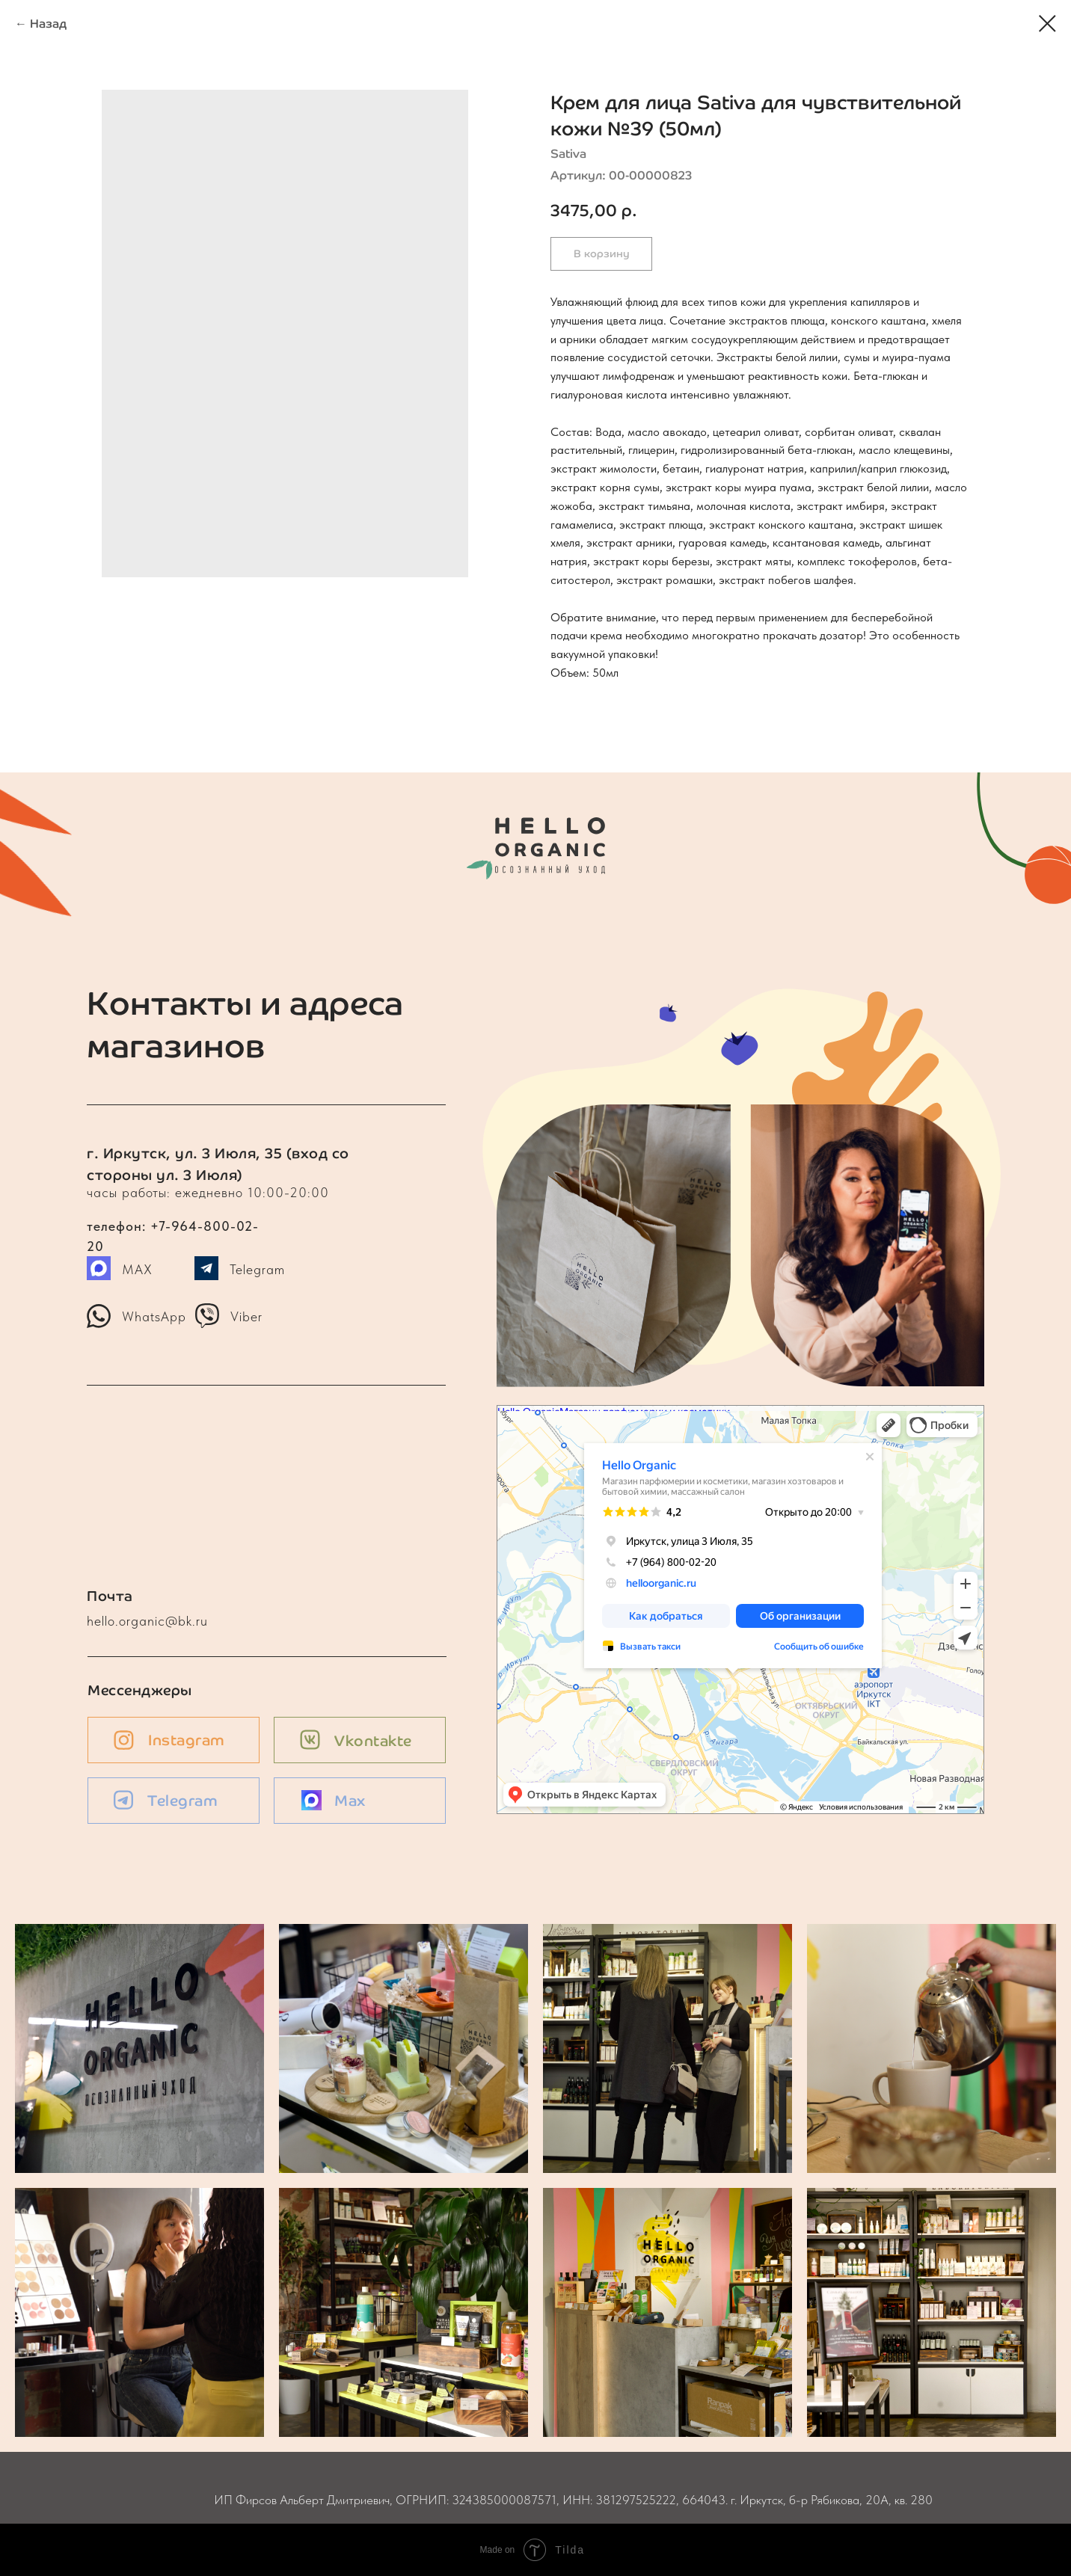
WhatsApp (154, 1316)
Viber (246, 1316)
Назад (48, 23)
